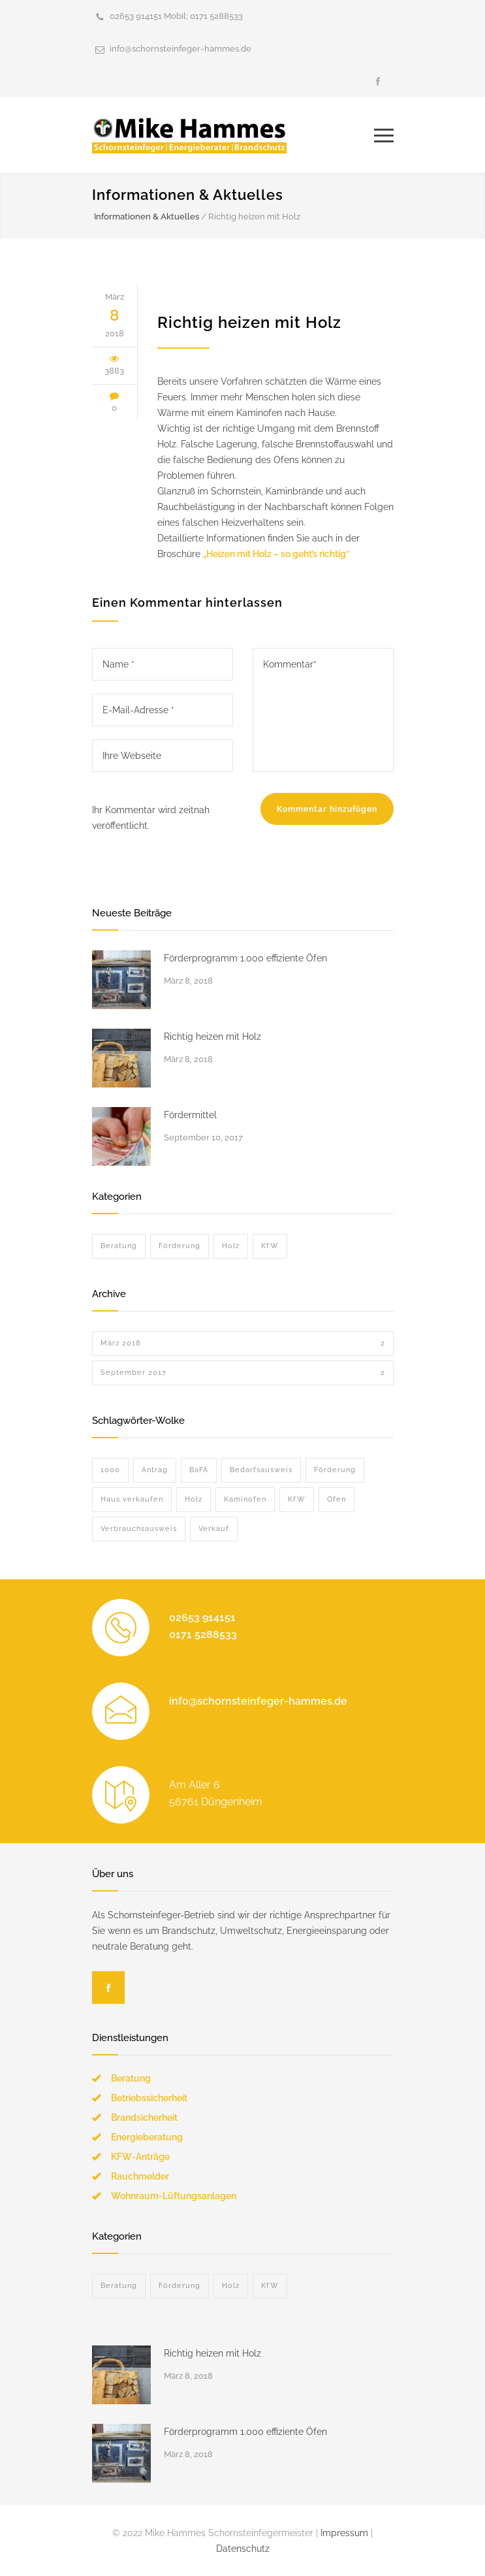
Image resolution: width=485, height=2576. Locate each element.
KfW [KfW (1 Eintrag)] (296, 1499)
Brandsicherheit (144, 2117)
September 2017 (243, 1373)
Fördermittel (190, 1115)
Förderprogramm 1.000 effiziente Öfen (245, 958)
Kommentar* (323, 710)
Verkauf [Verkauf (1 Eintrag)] (213, 1528)
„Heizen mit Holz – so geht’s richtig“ (276, 554)
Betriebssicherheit (149, 2098)
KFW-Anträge (140, 2156)
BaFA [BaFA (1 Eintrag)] (198, 1470)
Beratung (119, 1246)
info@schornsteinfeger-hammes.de (180, 49)
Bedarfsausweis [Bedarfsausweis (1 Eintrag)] (261, 1470)
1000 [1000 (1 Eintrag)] (110, 1470)
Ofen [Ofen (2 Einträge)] (336, 1499)
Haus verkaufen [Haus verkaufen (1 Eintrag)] (132, 1499)
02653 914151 (136, 16)
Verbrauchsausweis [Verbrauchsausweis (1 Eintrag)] (139, 1528)
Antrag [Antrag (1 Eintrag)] (155, 1470)
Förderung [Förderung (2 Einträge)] (335, 1470)
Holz (231, 1246)
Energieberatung (147, 2137)
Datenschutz (243, 2548)
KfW (270, 1246)
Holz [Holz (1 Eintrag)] (193, 1499)
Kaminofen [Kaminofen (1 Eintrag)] (245, 1499)
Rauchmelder (140, 2176)
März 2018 (243, 1343)
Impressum (344, 2533)
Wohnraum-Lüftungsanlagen (173, 2196)
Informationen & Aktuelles (187, 194)
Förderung (179, 1246)
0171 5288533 (216, 16)
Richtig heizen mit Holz (249, 322)
